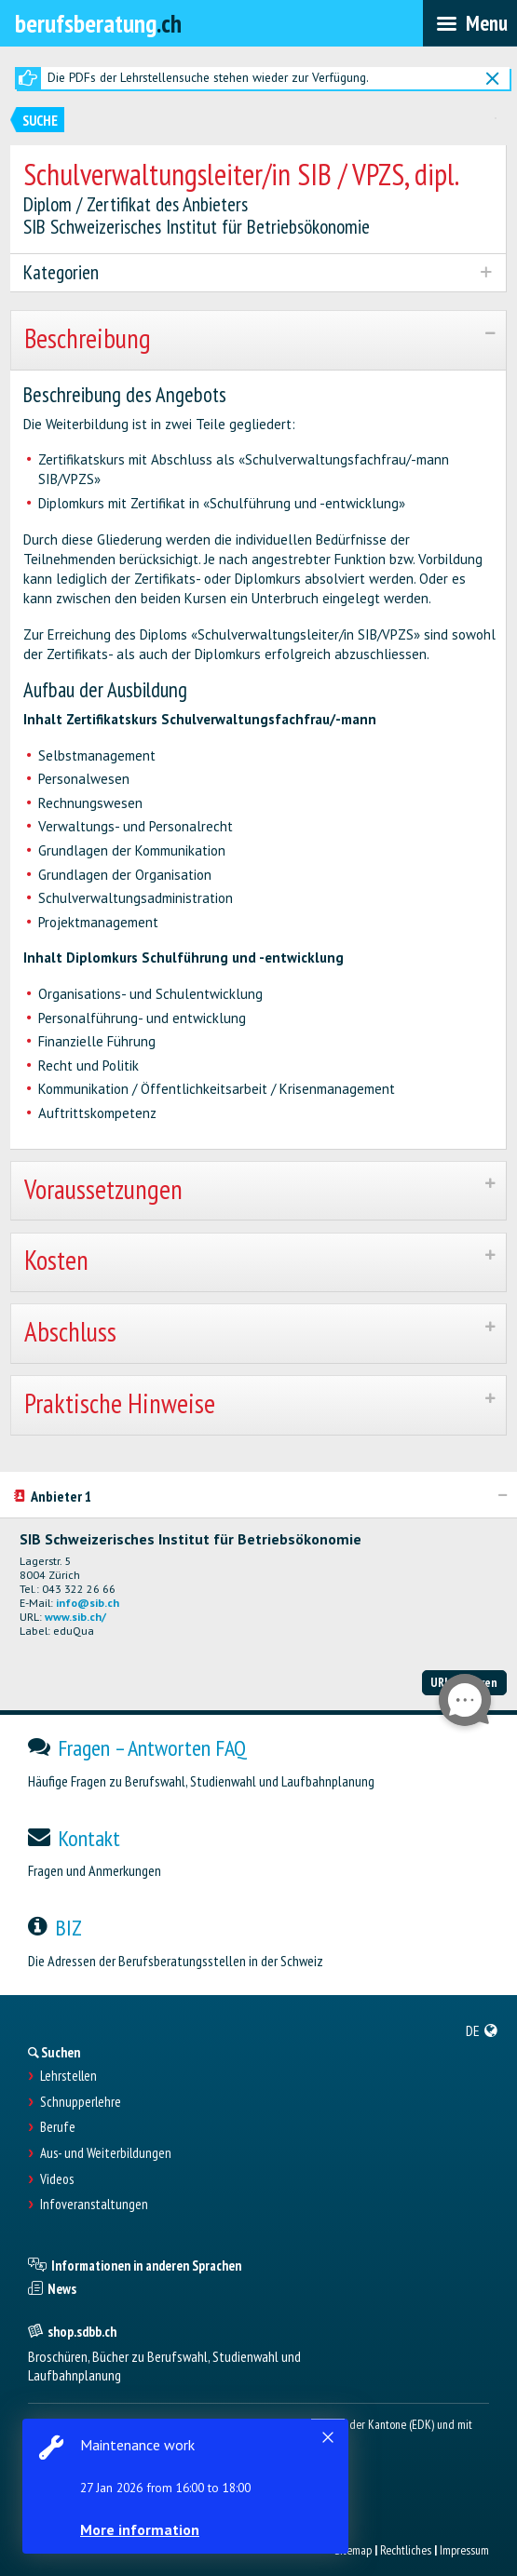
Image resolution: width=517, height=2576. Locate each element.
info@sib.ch (87, 1603)
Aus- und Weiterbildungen (105, 2153)
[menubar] (470, 23)
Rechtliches (405, 2550)
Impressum (464, 2550)
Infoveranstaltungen (94, 2204)
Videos (57, 2179)
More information (139, 2529)
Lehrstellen (68, 2076)
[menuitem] (482, 2030)
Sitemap (353, 2550)
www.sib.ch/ (75, 1617)
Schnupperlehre (80, 2102)
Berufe (57, 2127)
